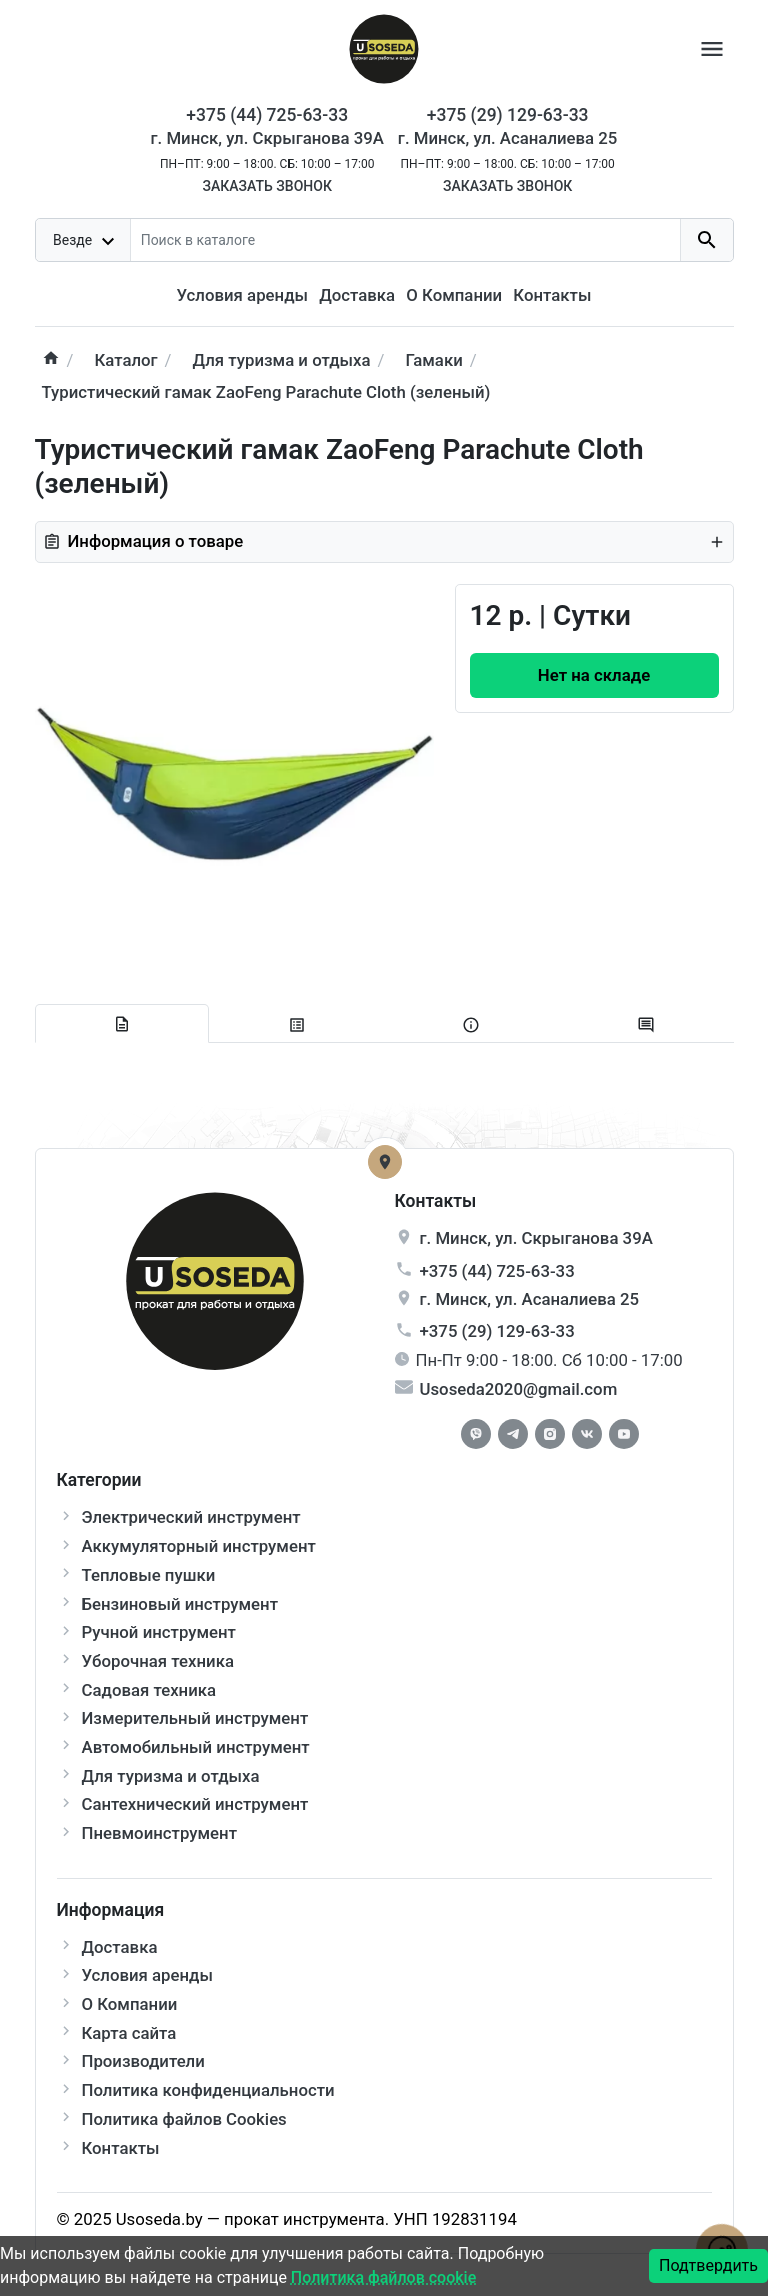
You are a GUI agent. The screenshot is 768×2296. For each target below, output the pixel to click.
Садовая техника (149, 1690)
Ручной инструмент (159, 1632)
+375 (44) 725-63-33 (497, 1271)
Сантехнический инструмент (195, 1804)
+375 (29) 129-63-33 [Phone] (508, 115)
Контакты (552, 295)
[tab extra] (471, 1024)
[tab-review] (646, 1024)
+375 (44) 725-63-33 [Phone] (267, 115)
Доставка (357, 295)
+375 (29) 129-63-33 (497, 1331)
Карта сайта (129, 2033)
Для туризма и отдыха (171, 1776)
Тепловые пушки (149, 1575)
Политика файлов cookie (383, 2277)
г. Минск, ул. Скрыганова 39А (267, 138)
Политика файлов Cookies (184, 2119)
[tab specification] (296, 1024)
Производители (143, 2061)
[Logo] (384, 47)
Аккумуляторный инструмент (199, 1546)
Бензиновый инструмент (180, 1604)
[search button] (706, 240)
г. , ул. (536, 1238)
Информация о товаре (384, 541)
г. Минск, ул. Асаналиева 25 (508, 138)
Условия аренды (242, 295)
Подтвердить (708, 2265)
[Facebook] (476, 1434)
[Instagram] (550, 1434)
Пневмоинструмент (159, 1833)
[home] (51, 360)
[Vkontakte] (587, 1434)
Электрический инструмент (191, 1517)
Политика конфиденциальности (208, 2090)
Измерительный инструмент (195, 1718)
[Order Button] (594, 675)
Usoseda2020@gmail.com (519, 1389)
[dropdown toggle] (84, 240)
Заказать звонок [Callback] (266, 186)
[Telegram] (513, 1434)
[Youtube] (624, 1434)
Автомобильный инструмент (196, 1747)
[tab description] (122, 1024)
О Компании (454, 295)
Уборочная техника (158, 1661)
